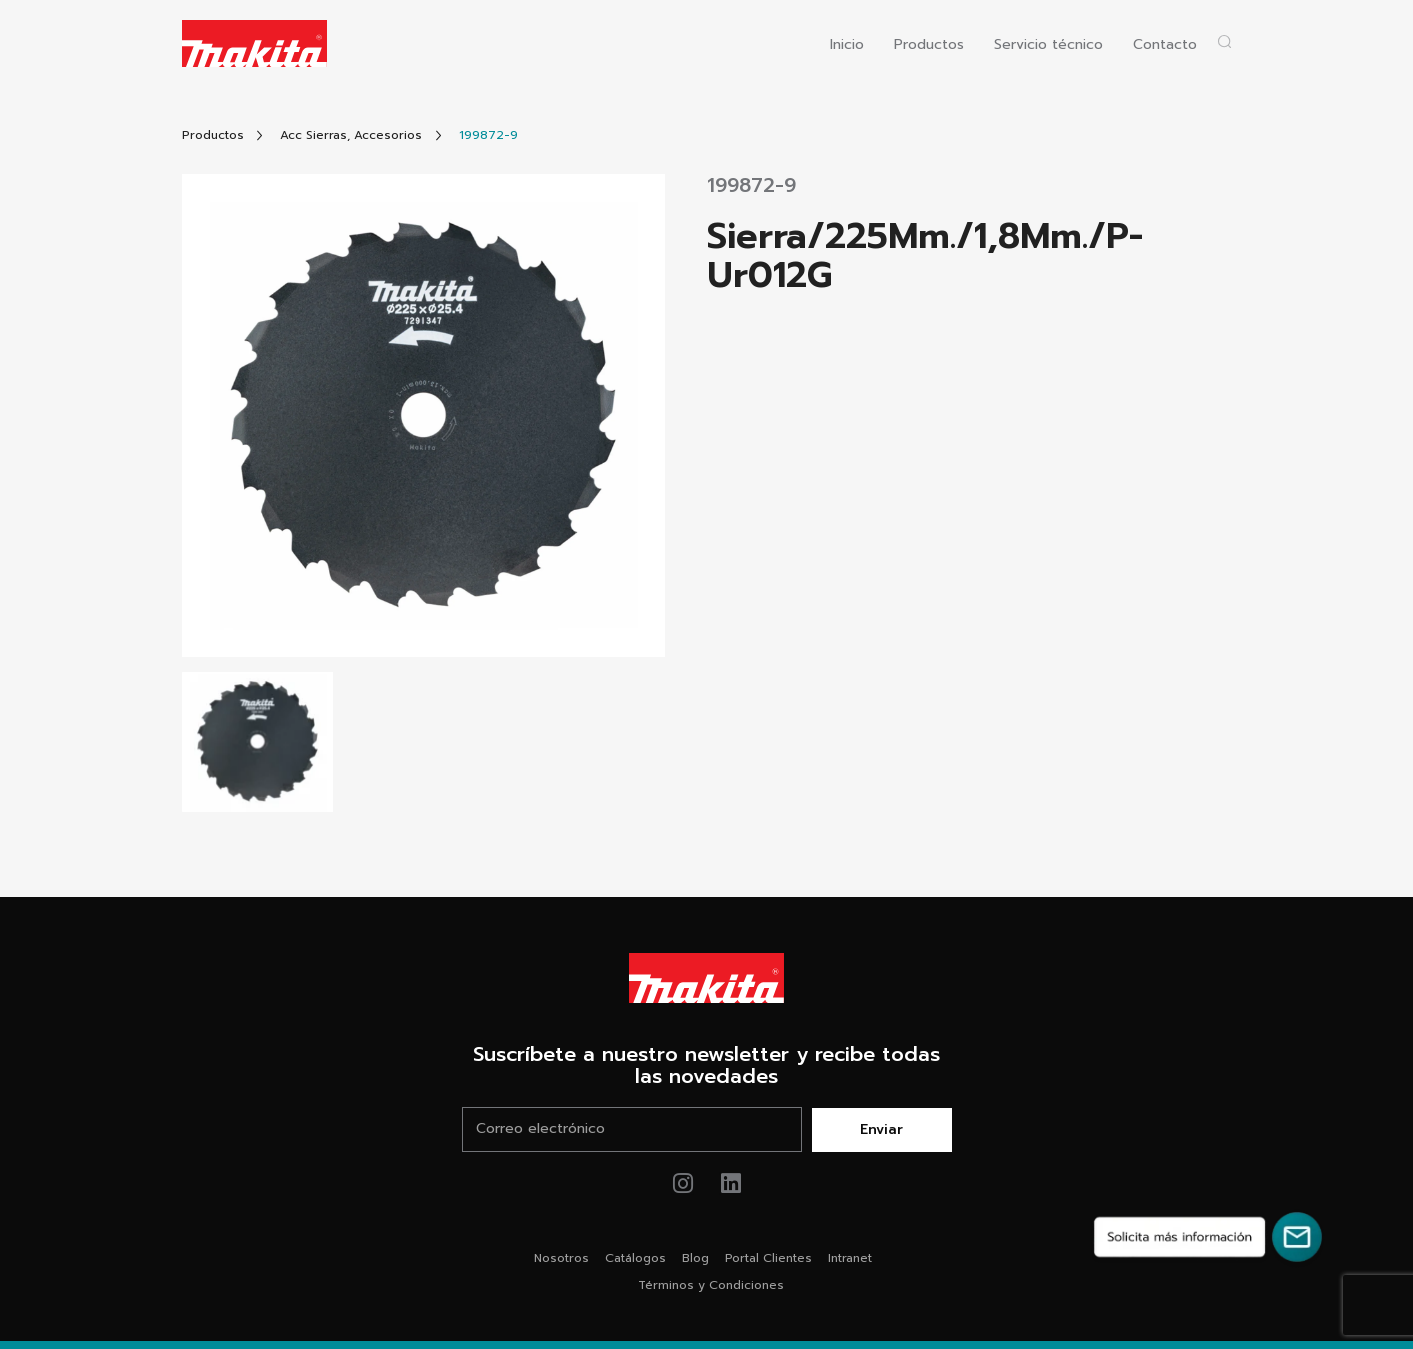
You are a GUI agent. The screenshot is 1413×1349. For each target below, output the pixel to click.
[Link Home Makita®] (707, 978)
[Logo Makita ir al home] (255, 43)
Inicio (847, 45)
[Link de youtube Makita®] (730, 1183)
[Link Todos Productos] (213, 135)
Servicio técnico (1048, 45)
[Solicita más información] (1208, 1237)
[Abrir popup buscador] (1224, 41)
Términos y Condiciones (711, 1285)
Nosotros (561, 1258)
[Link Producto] (488, 135)
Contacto (1165, 45)
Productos (929, 45)
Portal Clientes (768, 1258)
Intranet (850, 1258)
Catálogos (635, 1258)
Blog (695, 1258)
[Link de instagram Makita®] (682, 1183)
